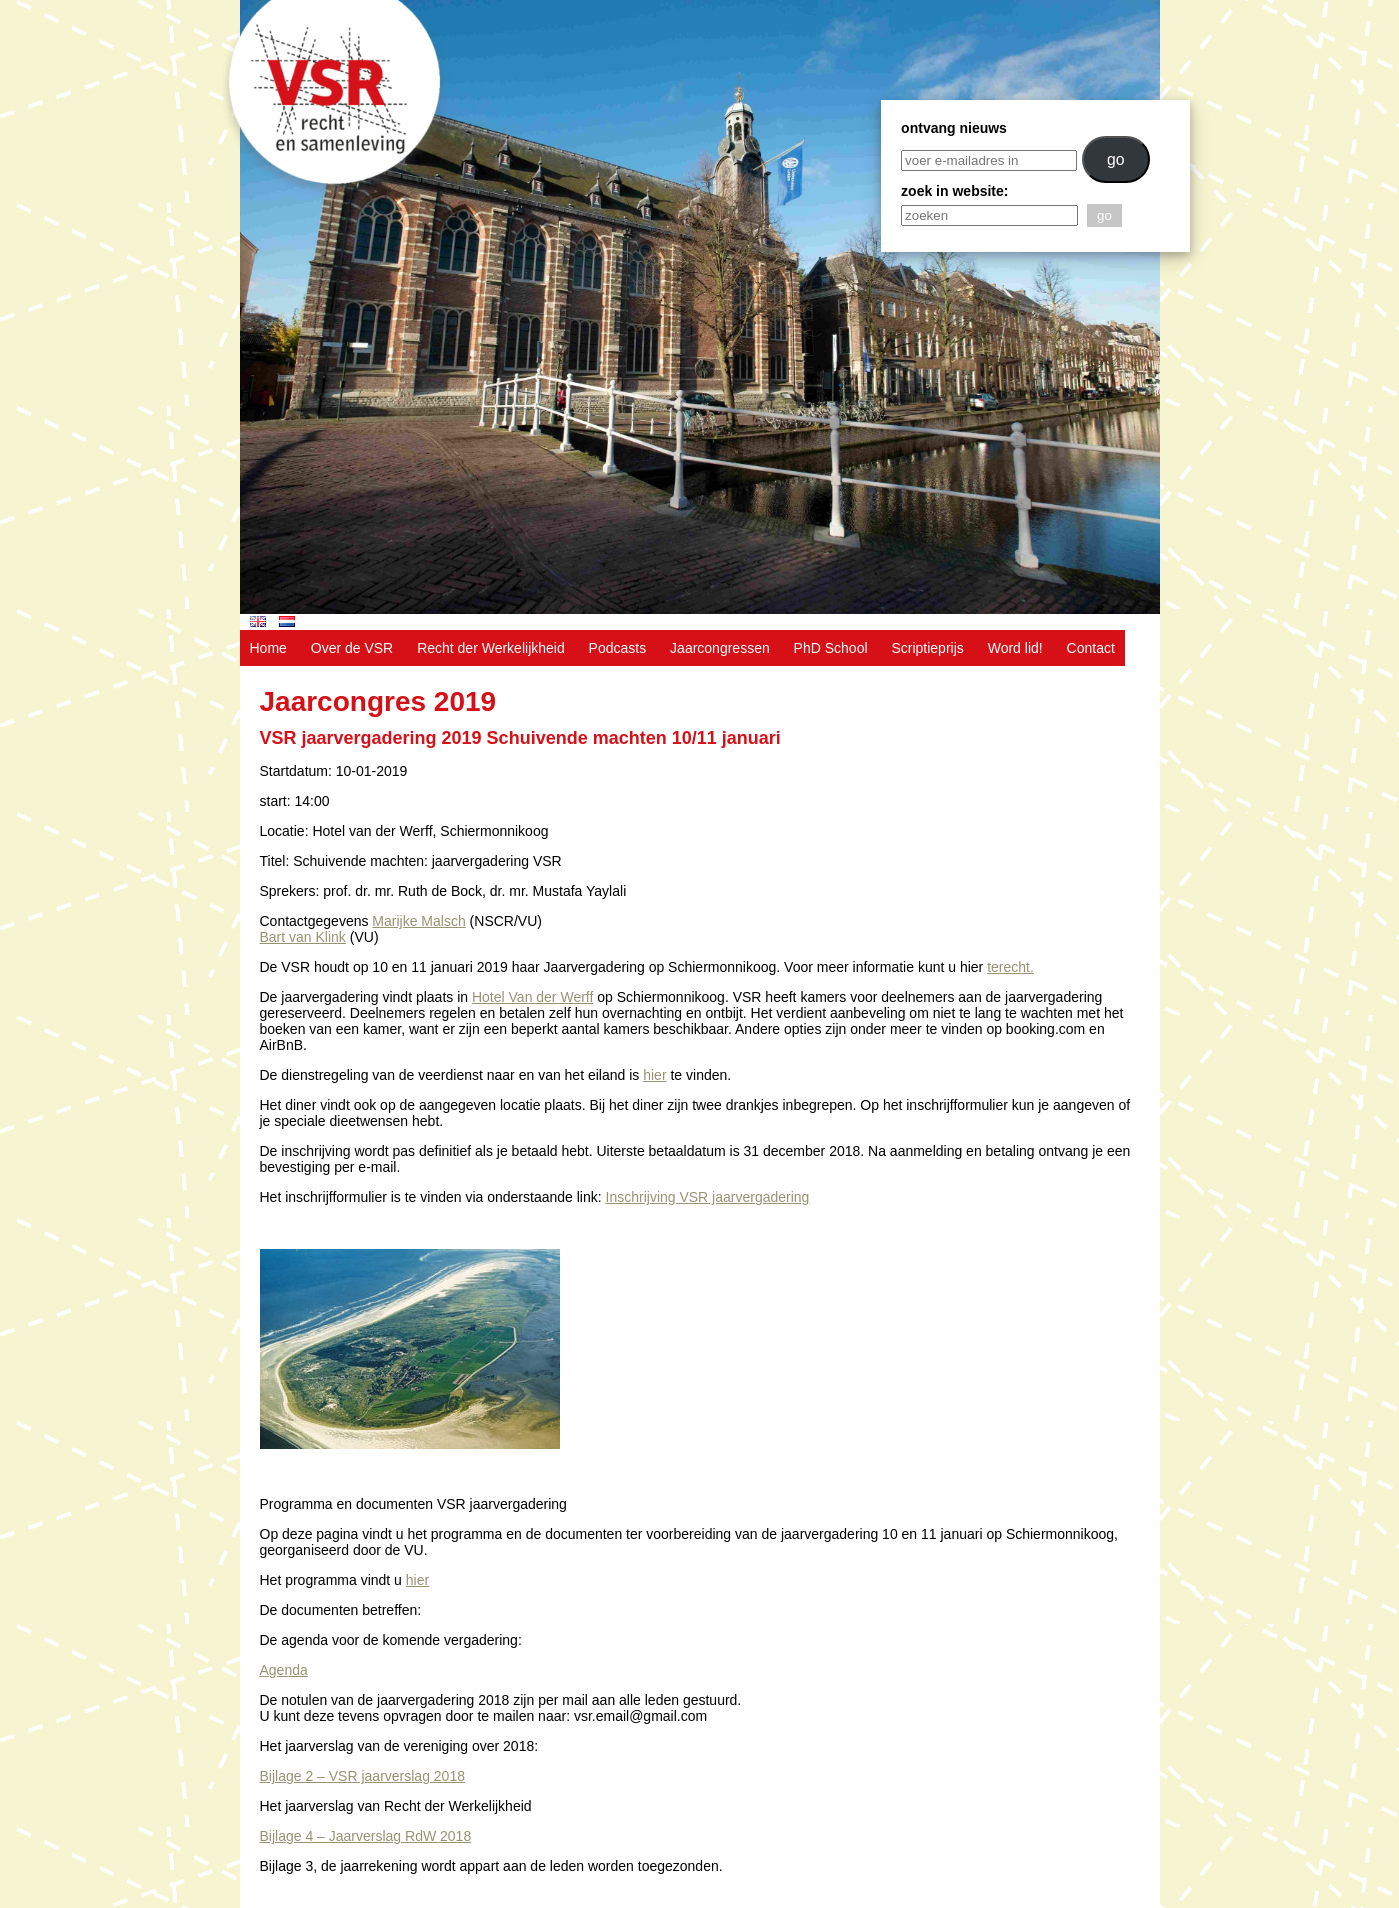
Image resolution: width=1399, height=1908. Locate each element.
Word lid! (1015, 648)
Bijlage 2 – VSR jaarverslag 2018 (362, 1776)
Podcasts (618, 648)
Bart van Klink (303, 937)
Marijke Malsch (418, 921)
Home (268, 648)
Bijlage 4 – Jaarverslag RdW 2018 (366, 1836)
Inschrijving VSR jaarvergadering (708, 1197)
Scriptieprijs (927, 648)
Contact (1091, 648)
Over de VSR (352, 648)
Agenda (284, 1670)
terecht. (1010, 967)
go (1116, 159)
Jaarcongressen (720, 648)
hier (654, 1075)
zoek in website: (954, 191)
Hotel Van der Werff (532, 997)
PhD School (831, 648)
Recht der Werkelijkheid (491, 648)
